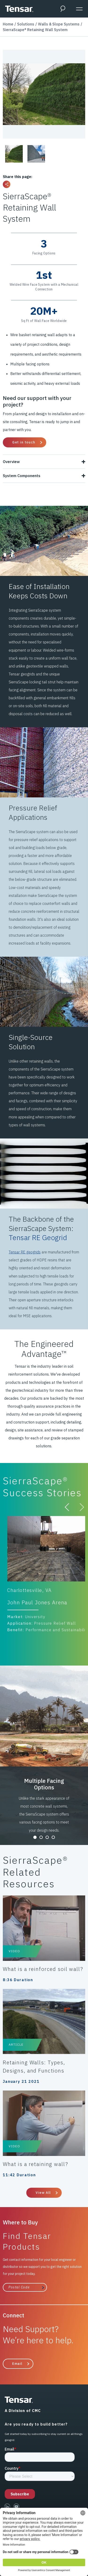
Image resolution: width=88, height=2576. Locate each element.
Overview (44, 461)
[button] (69, 1507)
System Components (44, 475)
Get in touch (23, 442)
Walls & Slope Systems (59, 24)
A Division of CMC (23, 2410)
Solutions (25, 24)
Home (8, 24)
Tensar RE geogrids (25, 1252)
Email (17, 2364)
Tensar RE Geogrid (38, 1237)
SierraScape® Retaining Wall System (35, 29)
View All (43, 2193)
